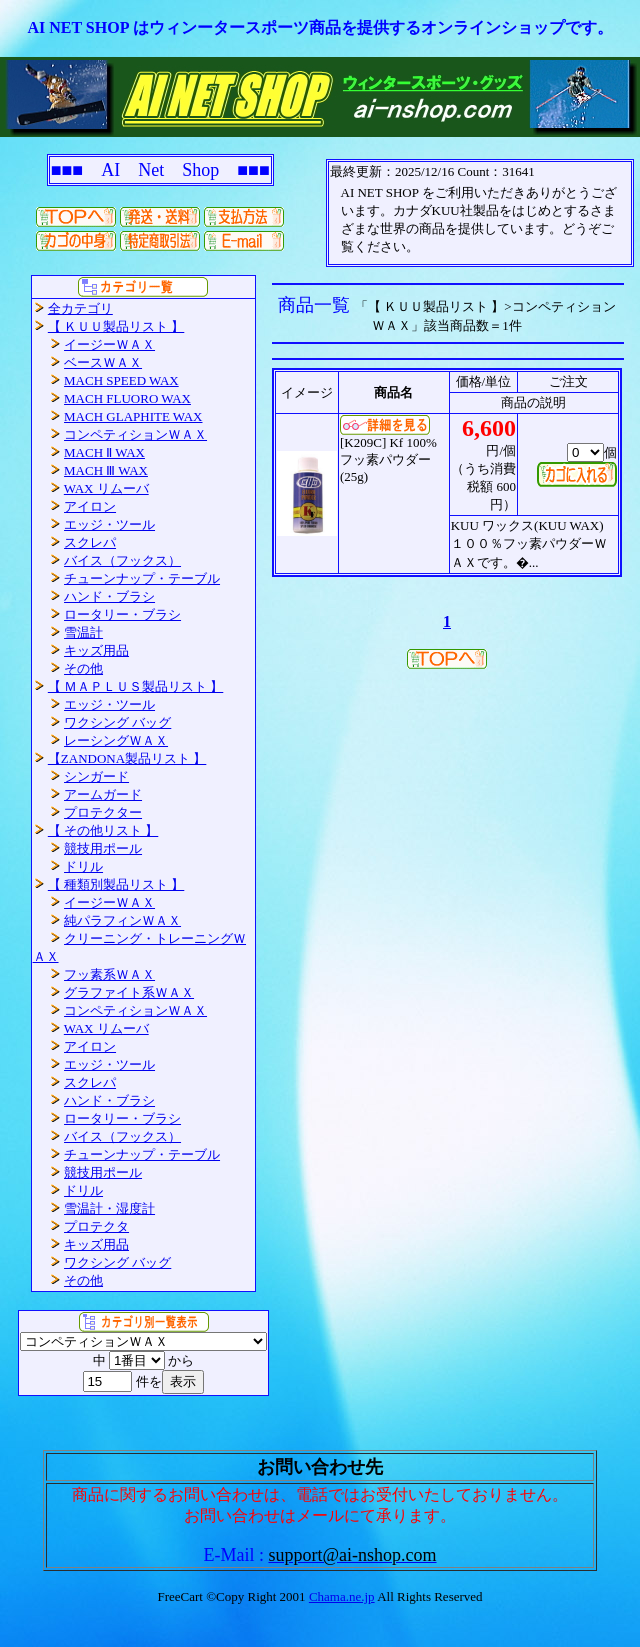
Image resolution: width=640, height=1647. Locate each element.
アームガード (103, 794)
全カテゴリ (80, 308)
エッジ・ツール (109, 524)
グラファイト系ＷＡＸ (129, 992)
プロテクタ (96, 1226)
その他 (83, 668)
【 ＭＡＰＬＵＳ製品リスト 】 (136, 686)
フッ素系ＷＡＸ (109, 974)
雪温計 (83, 632)
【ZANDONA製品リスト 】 (127, 758)
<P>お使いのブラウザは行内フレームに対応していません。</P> (480, 213)
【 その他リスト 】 (103, 830)
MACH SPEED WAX (121, 380)
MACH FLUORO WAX (127, 398)
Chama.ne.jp (342, 1596)
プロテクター (103, 812)
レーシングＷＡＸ (116, 740)
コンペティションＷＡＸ (135, 434)
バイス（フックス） (122, 560)
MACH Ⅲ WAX (106, 470)
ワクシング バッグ (117, 722)
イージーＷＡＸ (109, 344)
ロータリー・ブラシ (122, 614)
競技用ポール (103, 848)
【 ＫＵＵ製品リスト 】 (116, 326)
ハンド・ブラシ (109, 596)
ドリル (83, 866)
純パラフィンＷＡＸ (122, 920)
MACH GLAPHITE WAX (133, 416)
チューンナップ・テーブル (142, 578)
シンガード (96, 776)
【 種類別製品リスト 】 (116, 884)
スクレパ (90, 542)
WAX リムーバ (106, 488)
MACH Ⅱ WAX (104, 452)
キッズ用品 (96, 650)
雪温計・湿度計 (109, 1208)
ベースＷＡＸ (103, 362)
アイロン (90, 506)
